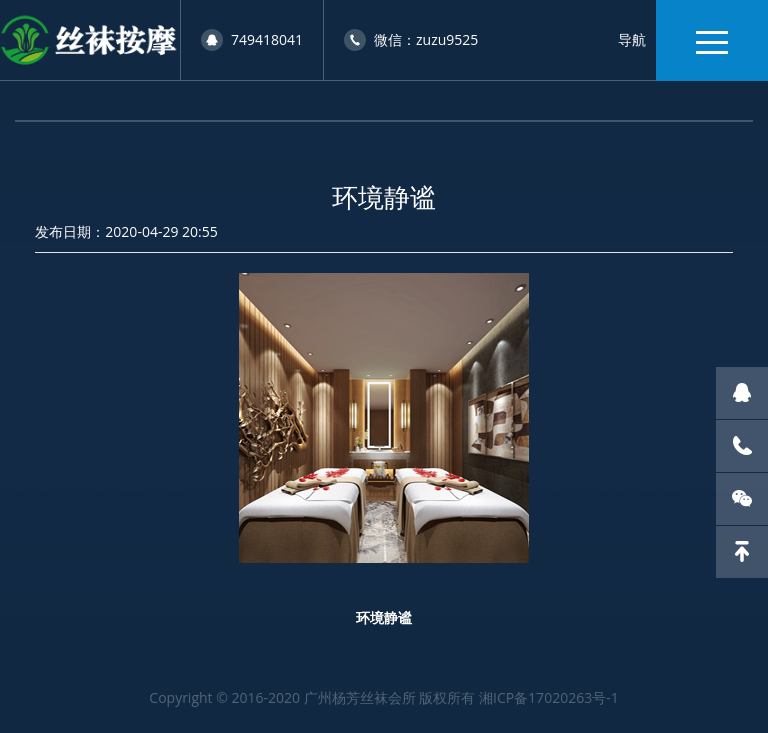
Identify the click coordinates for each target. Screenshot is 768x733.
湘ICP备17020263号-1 (549, 697)
